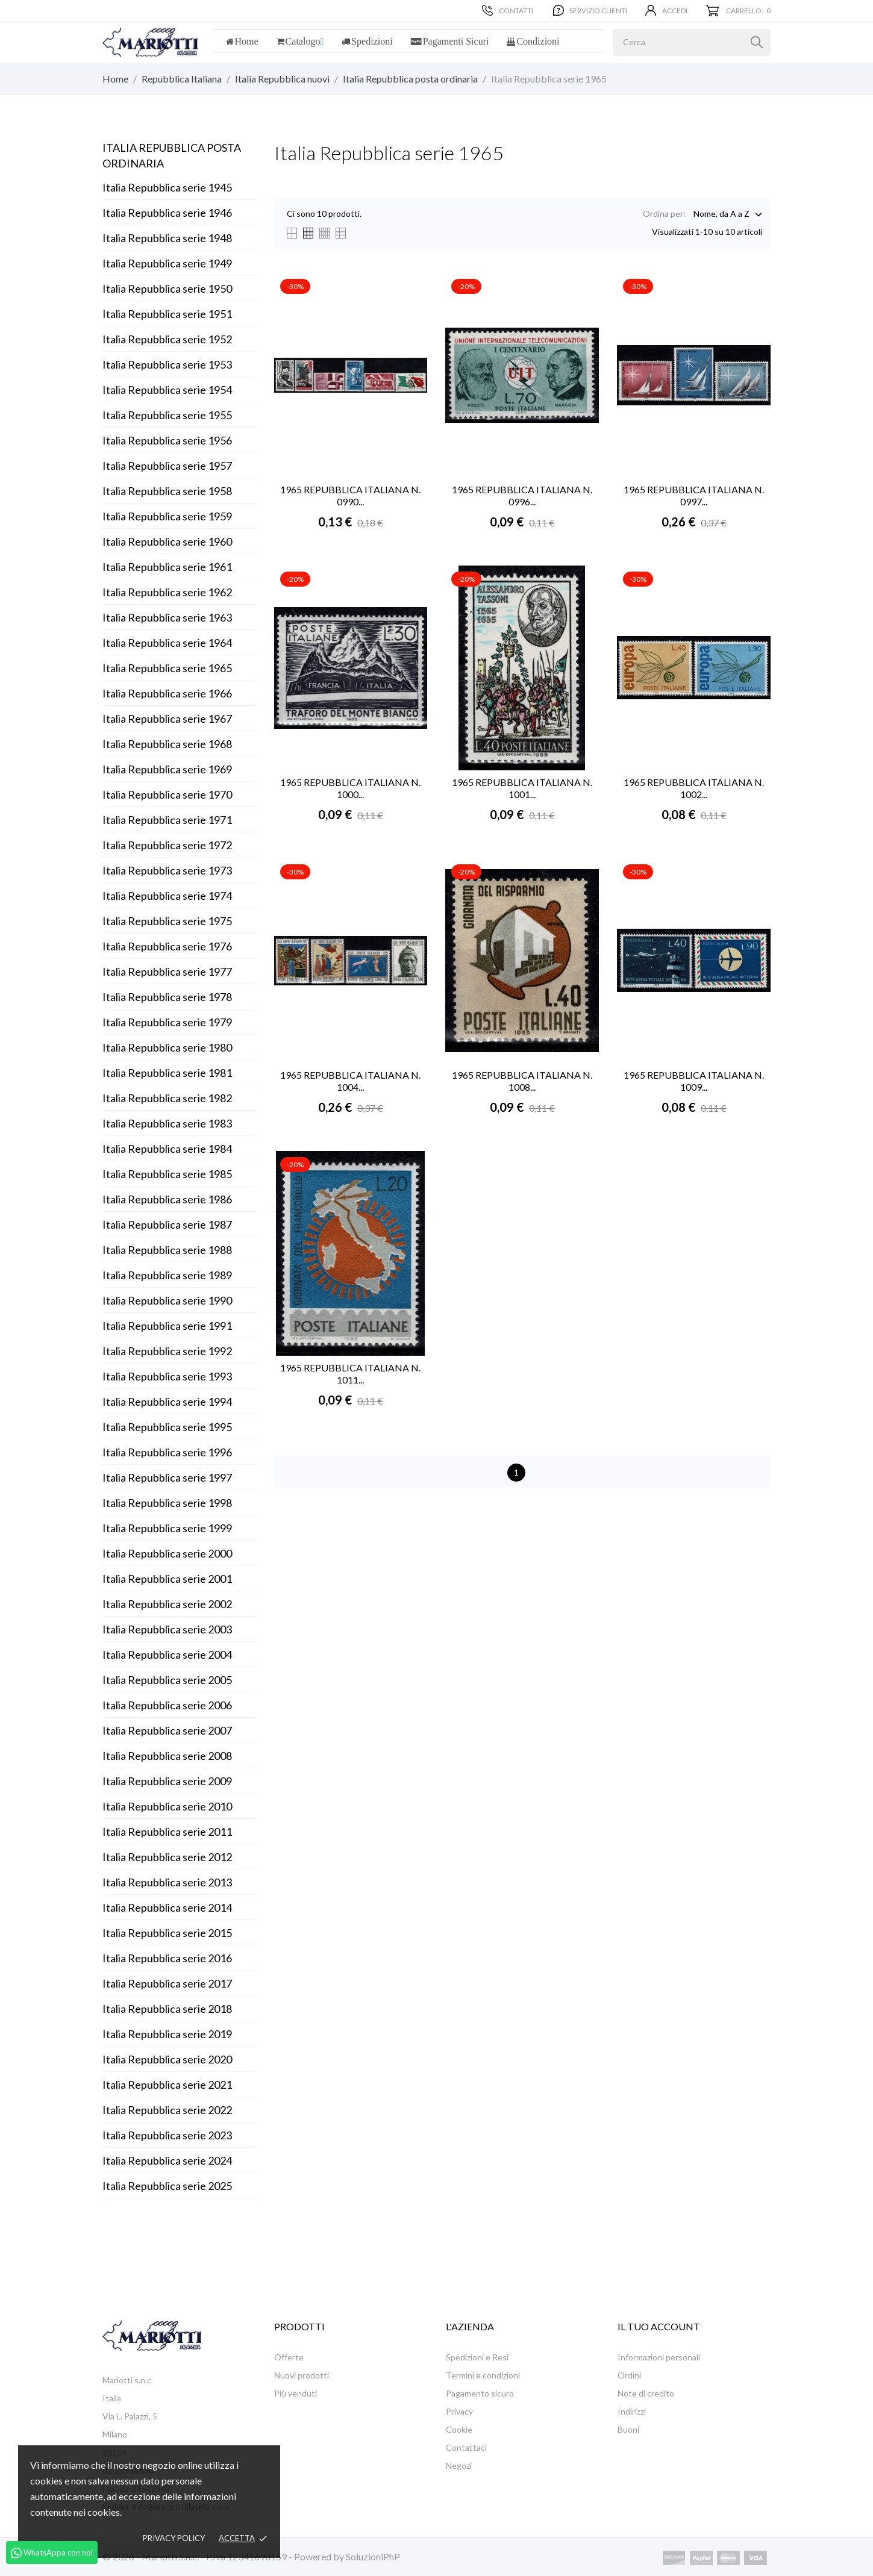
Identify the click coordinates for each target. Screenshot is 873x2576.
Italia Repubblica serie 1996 (167, 1452)
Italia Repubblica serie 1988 (167, 1249)
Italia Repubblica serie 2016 (167, 1958)
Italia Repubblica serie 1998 (167, 1502)
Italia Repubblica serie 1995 (167, 1426)
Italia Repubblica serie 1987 (167, 1224)
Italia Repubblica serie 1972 (167, 845)
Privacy (459, 2411)
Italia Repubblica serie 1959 (167, 516)
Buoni (628, 2429)
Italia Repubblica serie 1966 (167, 693)
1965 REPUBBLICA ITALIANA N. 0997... (694, 495)
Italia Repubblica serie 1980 (167, 1047)
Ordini (629, 2375)
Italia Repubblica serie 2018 (167, 2008)
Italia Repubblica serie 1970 (167, 794)
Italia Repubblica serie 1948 (167, 238)
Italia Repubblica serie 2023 (167, 2135)
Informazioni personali (659, 2357)
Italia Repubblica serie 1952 (167, 339)
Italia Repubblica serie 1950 (167, 288)
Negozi (459, 2465)
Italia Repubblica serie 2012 (167, 1856)
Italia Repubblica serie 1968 (167, 743)
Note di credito (646, 2393)
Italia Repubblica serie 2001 (167, 1578)
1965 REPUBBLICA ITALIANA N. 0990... (350, 495)
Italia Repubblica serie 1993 (167, 1376)
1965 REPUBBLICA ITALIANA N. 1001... (522, 788)
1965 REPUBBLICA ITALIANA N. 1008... (522, 1081)
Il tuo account (659, 2326)
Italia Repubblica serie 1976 (167, 946)
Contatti (507, 10)
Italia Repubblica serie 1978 (167, 996)
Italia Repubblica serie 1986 (167, 1199)
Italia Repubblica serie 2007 (167, 1730)
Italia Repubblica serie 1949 (167, 263)
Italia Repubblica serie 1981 (167, 1072)
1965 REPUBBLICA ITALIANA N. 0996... (522, 495)
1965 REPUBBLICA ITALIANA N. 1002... (694, 788)
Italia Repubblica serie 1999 (167, 1528)
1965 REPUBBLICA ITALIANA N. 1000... (350, 788)
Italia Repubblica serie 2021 (167, 2084)
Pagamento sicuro (480, 2393)
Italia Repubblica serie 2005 (167, 1679)
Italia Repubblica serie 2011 (167, 1831)
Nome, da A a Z (721, 214)
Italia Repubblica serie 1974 (167, 895)
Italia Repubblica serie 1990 (167, 1300)
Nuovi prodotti (301, 2375)
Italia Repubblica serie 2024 (167, 2160)
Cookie (459, 2429)
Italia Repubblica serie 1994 (167, 1401)
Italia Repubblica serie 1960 (167, 541)
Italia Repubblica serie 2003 (167, 1629)
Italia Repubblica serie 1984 (167, 1148)
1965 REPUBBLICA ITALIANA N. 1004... (350, 1081)
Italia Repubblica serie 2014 (167, 1907)
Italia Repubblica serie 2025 (167, 2185)
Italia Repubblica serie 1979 (167, 1022)
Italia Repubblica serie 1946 (167, 212)
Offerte (289, 2357)
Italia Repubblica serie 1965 (167, 668)
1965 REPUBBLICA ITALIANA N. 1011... (350, 1373)
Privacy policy (174, 2538)
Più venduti (295, 2393)
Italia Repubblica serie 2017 (167, 1983)
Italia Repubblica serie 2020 (167, 2059)
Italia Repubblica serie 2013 (167, 1882)
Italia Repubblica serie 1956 (167, 440)
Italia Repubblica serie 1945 (167, 187)
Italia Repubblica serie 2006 (167, 1705)
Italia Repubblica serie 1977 (167, 971)
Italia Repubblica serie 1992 (167, 1351)
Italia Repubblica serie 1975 (167, 921)
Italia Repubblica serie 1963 (167, 617)
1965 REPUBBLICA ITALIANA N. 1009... (694, 1081)
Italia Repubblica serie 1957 (167, 465)
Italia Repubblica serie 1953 (167, 364)
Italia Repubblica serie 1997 (167, 1477)
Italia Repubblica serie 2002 (167, 1604)
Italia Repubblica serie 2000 (167, 1553)
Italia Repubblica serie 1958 (167, 490)
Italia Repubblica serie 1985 (167, 1173)
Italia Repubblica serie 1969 (167, 769)
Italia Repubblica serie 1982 (167, 1098)
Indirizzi (632, 2411)
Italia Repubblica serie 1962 (167, 592)
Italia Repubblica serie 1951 (167, 313)
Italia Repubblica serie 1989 (167, 1275)
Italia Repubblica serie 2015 (167, 1932)
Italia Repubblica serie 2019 (167, 2034)
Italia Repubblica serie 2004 (167, 1654)
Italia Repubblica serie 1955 (167, 415)
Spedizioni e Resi (477, 2357)
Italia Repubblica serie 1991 (167, 1325)
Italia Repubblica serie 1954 (167, 389)
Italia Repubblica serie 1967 (167, 718)
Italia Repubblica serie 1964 (167, 642)
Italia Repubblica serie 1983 (167, 1123)
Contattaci (466, 2447)
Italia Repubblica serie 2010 (167, 1806)
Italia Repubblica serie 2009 (167, 1781)
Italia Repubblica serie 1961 (167, 566)
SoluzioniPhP (373, 2556)
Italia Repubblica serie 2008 (167, 1755)
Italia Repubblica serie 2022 (167, 2109)
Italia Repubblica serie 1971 (167, 819)
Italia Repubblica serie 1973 (167, 870)
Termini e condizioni (483, 2375)
